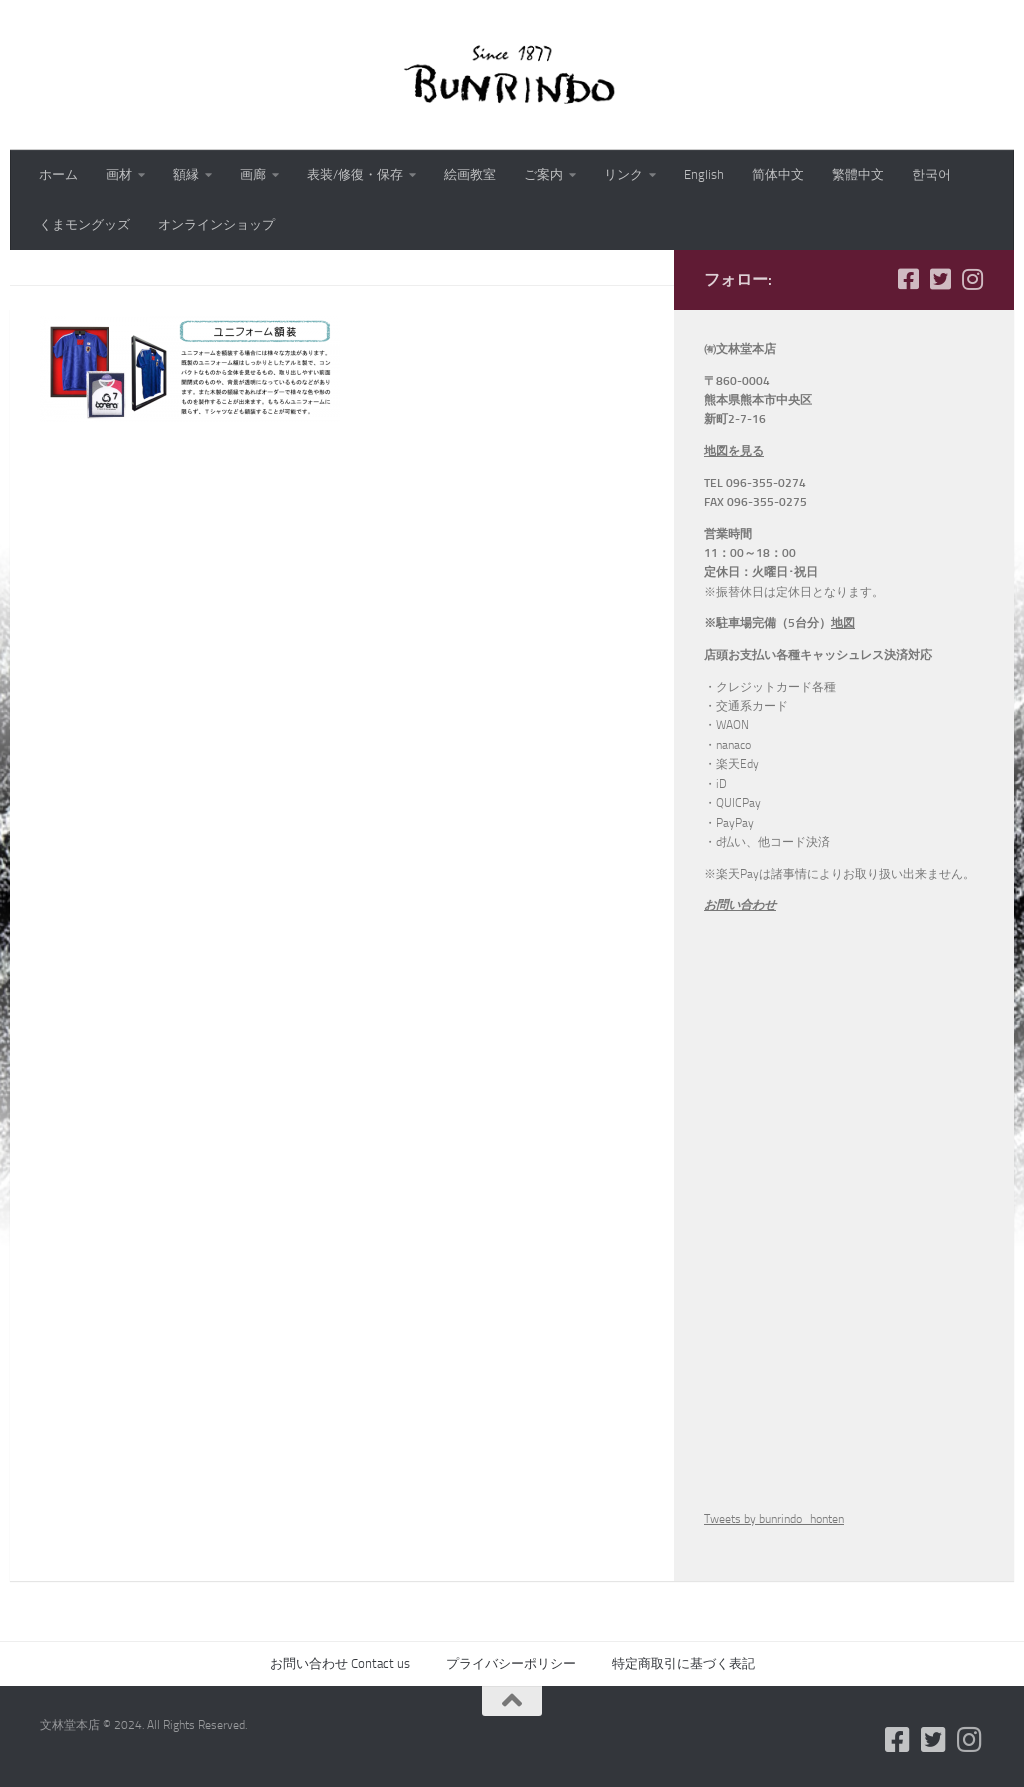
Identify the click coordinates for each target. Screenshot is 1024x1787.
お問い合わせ (740, 905)
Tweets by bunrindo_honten (774, 1519)
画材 (119, 174)
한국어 (931, 174)
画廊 (253, 174)
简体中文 (778, 174)
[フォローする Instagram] (972, 279)
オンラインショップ (216, 224)
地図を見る (734, 451)
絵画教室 (470, 174)
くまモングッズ (84, 224)
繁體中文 (858, 174)
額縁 (186, 174)
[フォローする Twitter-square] (940, 279)
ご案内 (543, 174)
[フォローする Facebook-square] (908, 279)
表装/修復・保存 (355, 174)
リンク (623, 174)
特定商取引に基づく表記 (683, 1663)
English (704, 174)
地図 (843, 623)
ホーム (58, 174)
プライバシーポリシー (511, 1663)
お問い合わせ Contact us (340, 1663)
